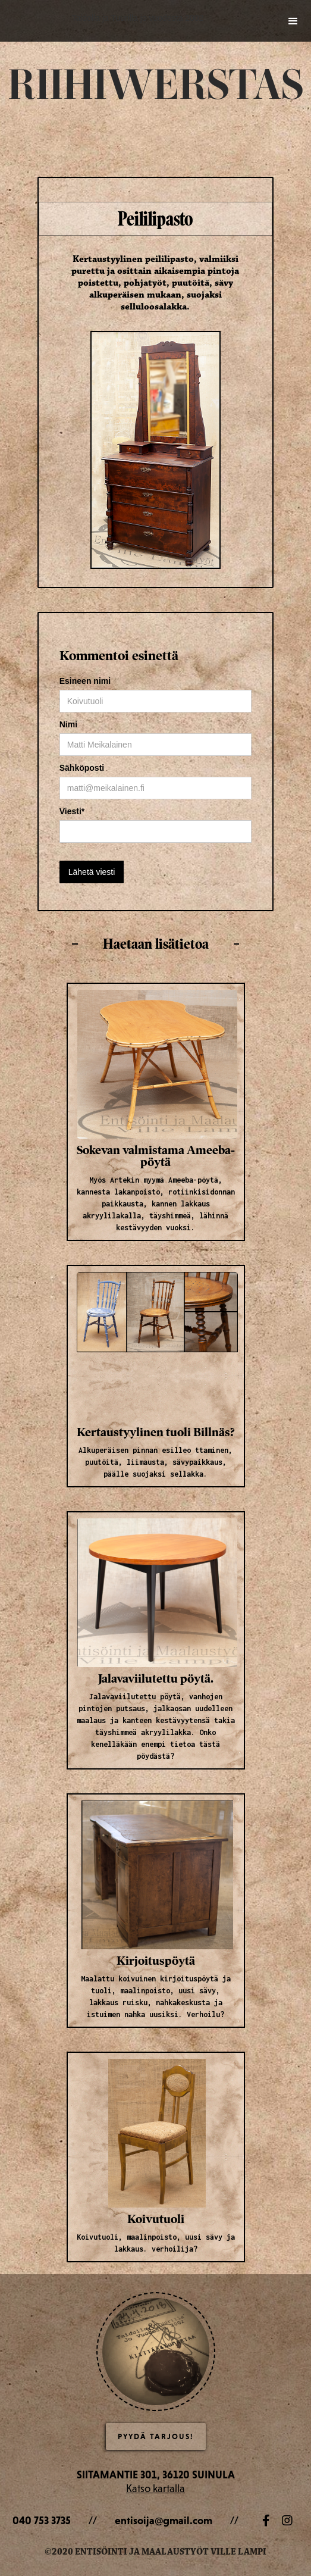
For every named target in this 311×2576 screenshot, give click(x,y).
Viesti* (72, 811)
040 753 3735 (41, 2520)
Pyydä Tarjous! (156, 2436)
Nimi (68, 724)
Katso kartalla (155, 2488)
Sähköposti (81, 768)
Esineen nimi (85, 681)
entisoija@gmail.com (163, 2520)
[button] (293, 18)
